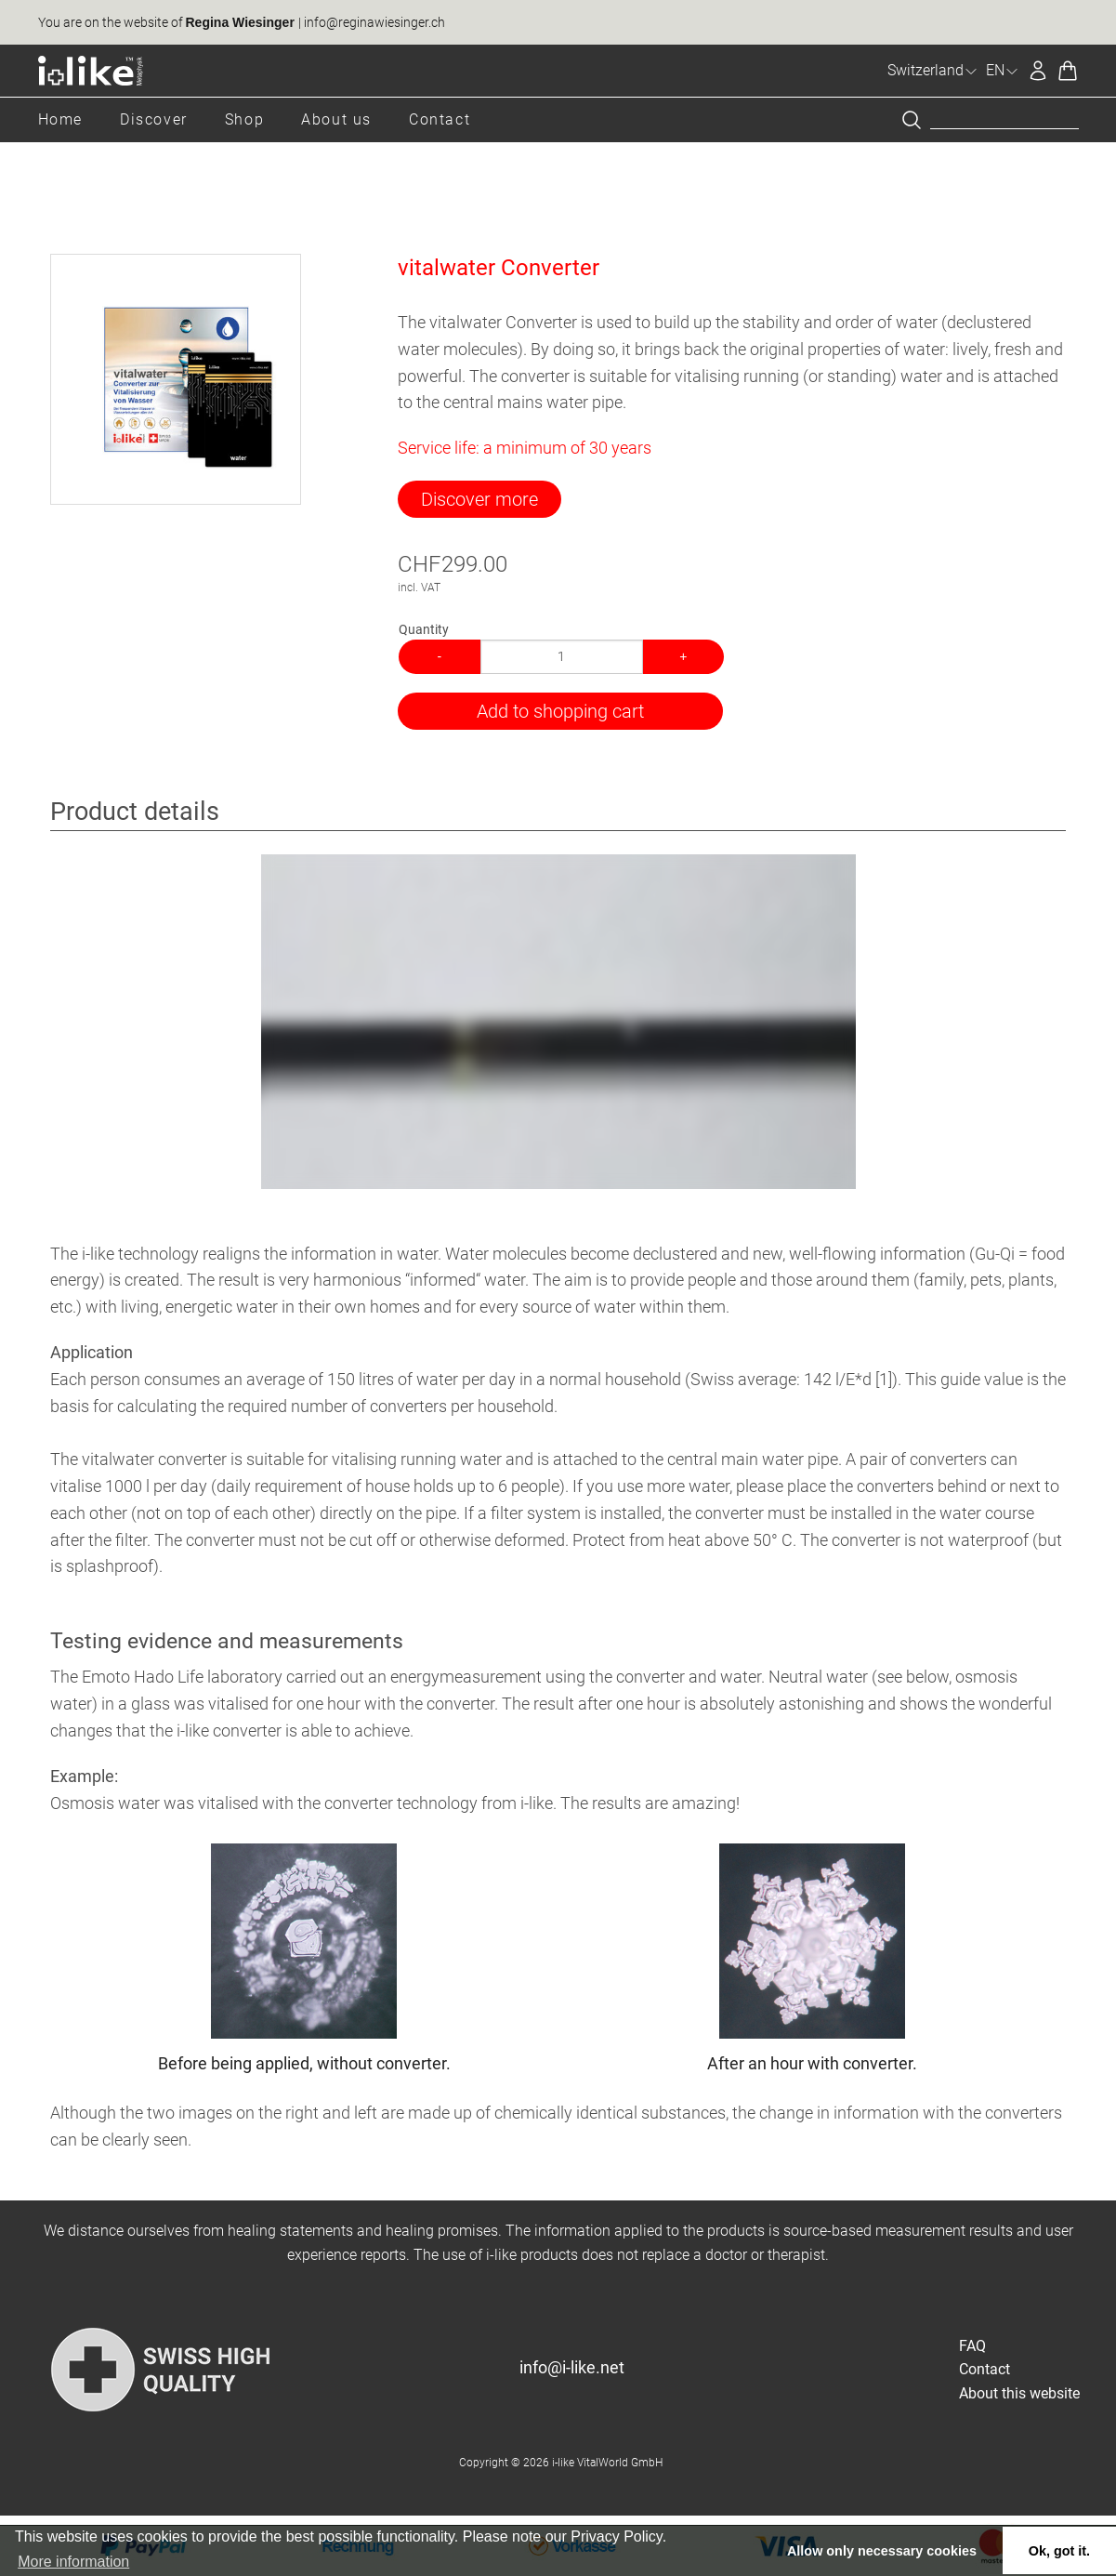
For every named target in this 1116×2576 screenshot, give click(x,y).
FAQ (972, 2346)
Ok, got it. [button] (1059, 2550)
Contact (439, 119)
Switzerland (932, 70)
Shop (244, 119)
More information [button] (73, 2561)
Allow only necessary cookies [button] (882, 2550)
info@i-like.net (571, 2367)
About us (336, 119)
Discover (154, 119)
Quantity (424, 629)
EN (1002, 70)
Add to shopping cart (560, 711)
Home (60, 119)
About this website (1019, 2393)
